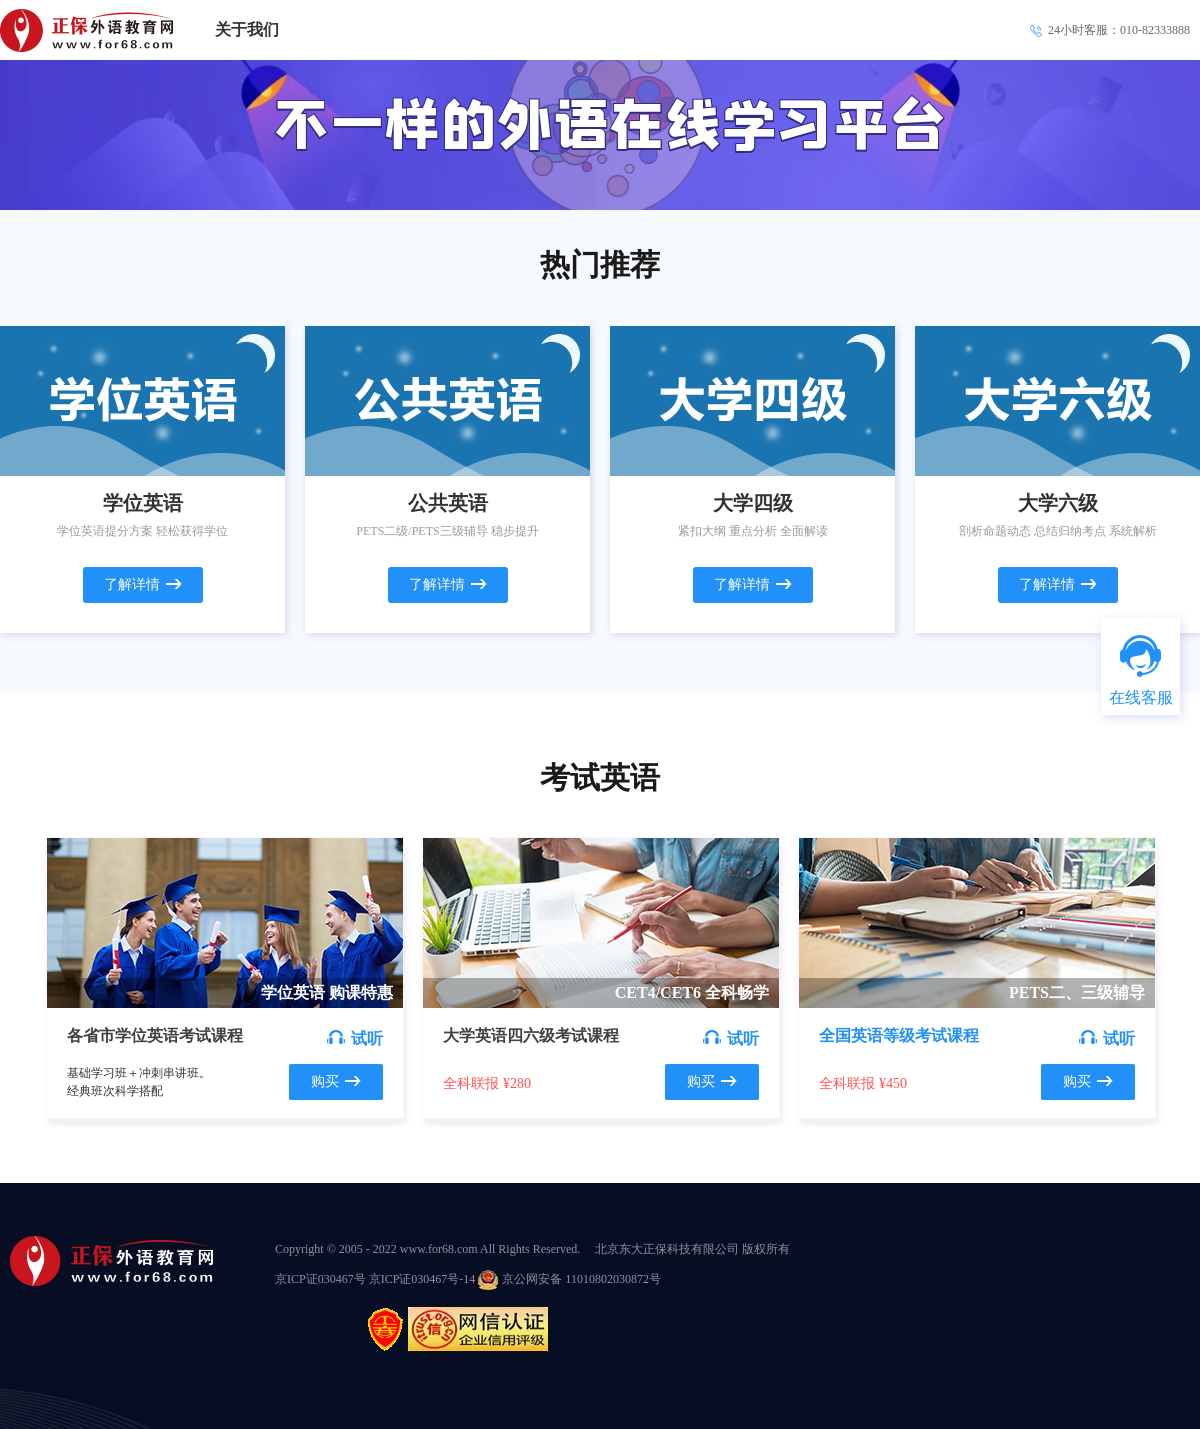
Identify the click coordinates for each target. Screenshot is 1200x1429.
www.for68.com (439, 1249)
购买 (336, 1081)
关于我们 (247, 29)
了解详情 (143, 584)
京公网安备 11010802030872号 (569, 1279)
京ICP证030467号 (322, 1279)
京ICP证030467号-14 (422, 1279)
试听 (355, 1038)
